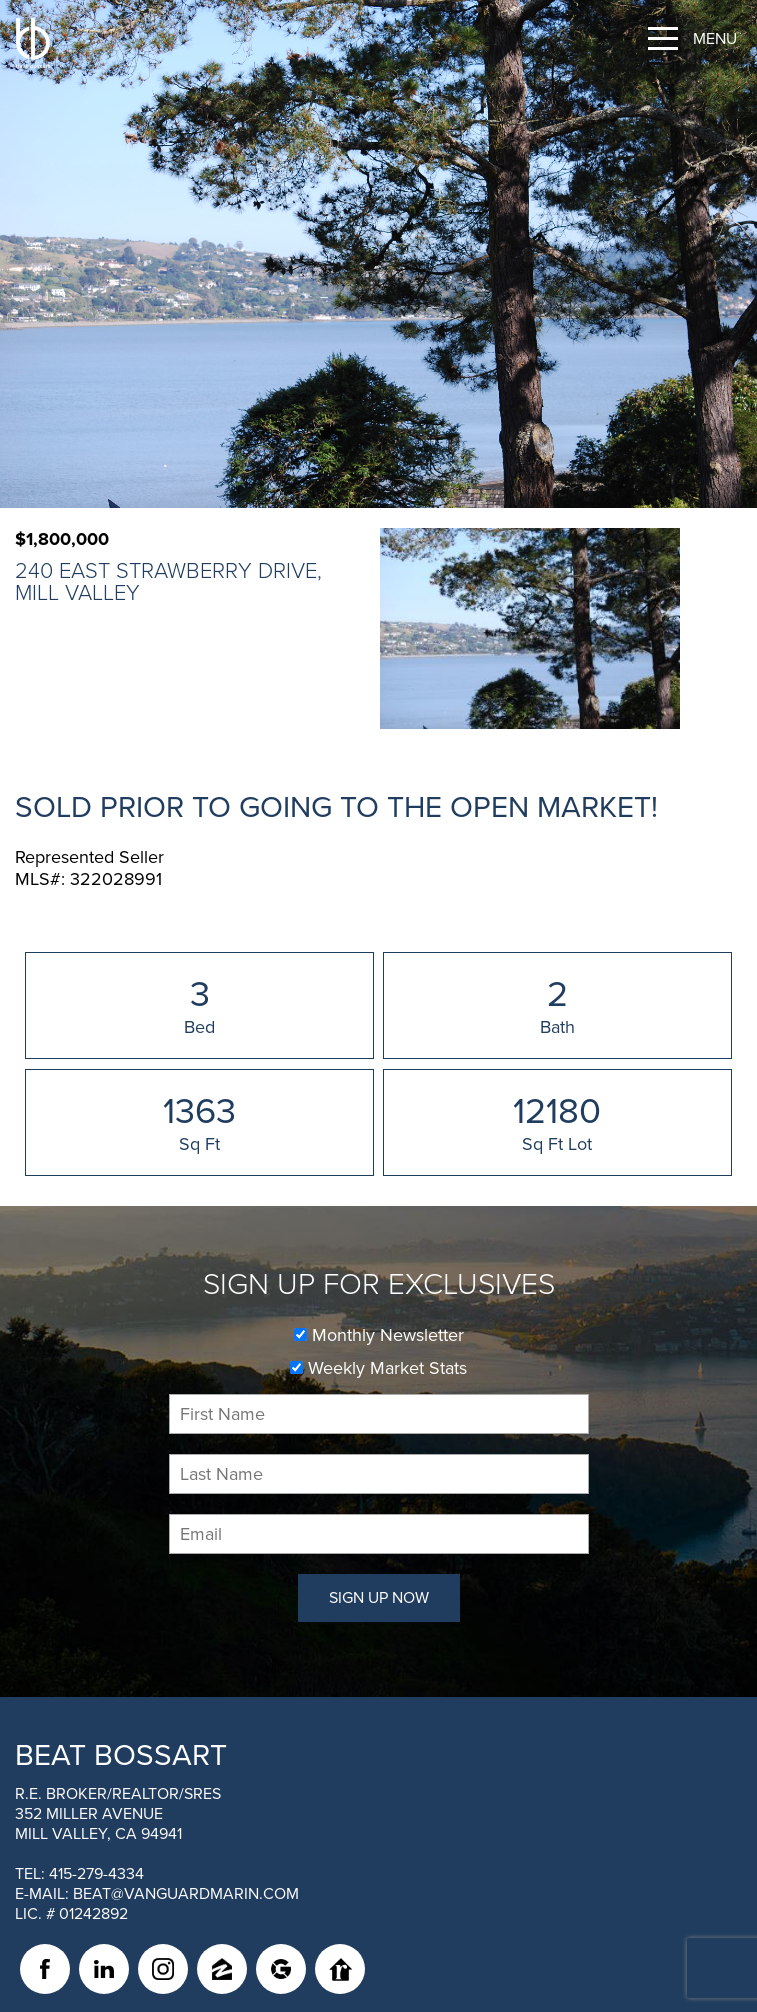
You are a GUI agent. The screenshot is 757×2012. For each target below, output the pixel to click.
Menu (715, 39)
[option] (530, 628)
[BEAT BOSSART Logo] (33, 43)
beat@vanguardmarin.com (186, 1894)
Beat (121, 1755)
